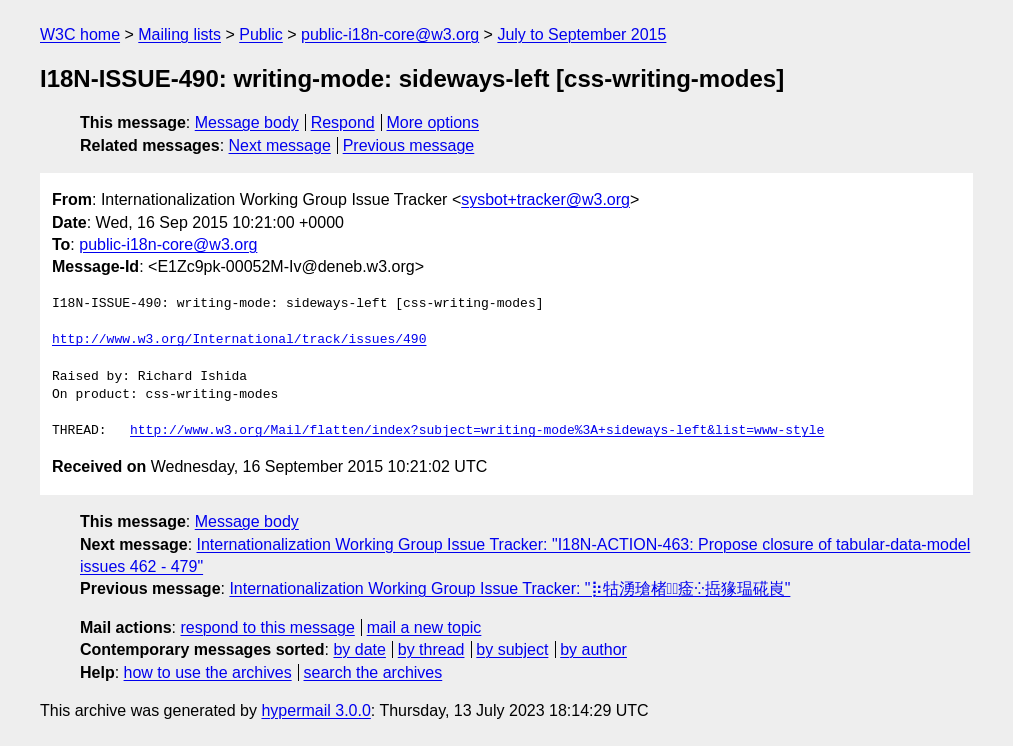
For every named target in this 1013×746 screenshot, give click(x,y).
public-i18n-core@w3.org (390, 34)
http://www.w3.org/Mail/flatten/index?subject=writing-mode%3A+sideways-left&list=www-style (477, 431)
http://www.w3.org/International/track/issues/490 (239, 340)
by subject (512, 649)
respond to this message (267, 627)
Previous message (409, 145)
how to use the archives (208, 672)
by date (359, 649)
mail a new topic (424, 627)
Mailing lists (179, 34)
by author (593, 649)
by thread (431, 649)
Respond (343, 122)
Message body (247, 122)
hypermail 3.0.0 (315, 710)
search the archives (373, 672)
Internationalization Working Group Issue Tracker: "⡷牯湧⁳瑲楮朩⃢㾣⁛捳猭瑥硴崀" (509, 588)
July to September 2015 (581, 34)
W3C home (80, 34)
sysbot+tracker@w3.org (545, 199)
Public (261, 34)
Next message (280, 145)
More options (433, 122)
